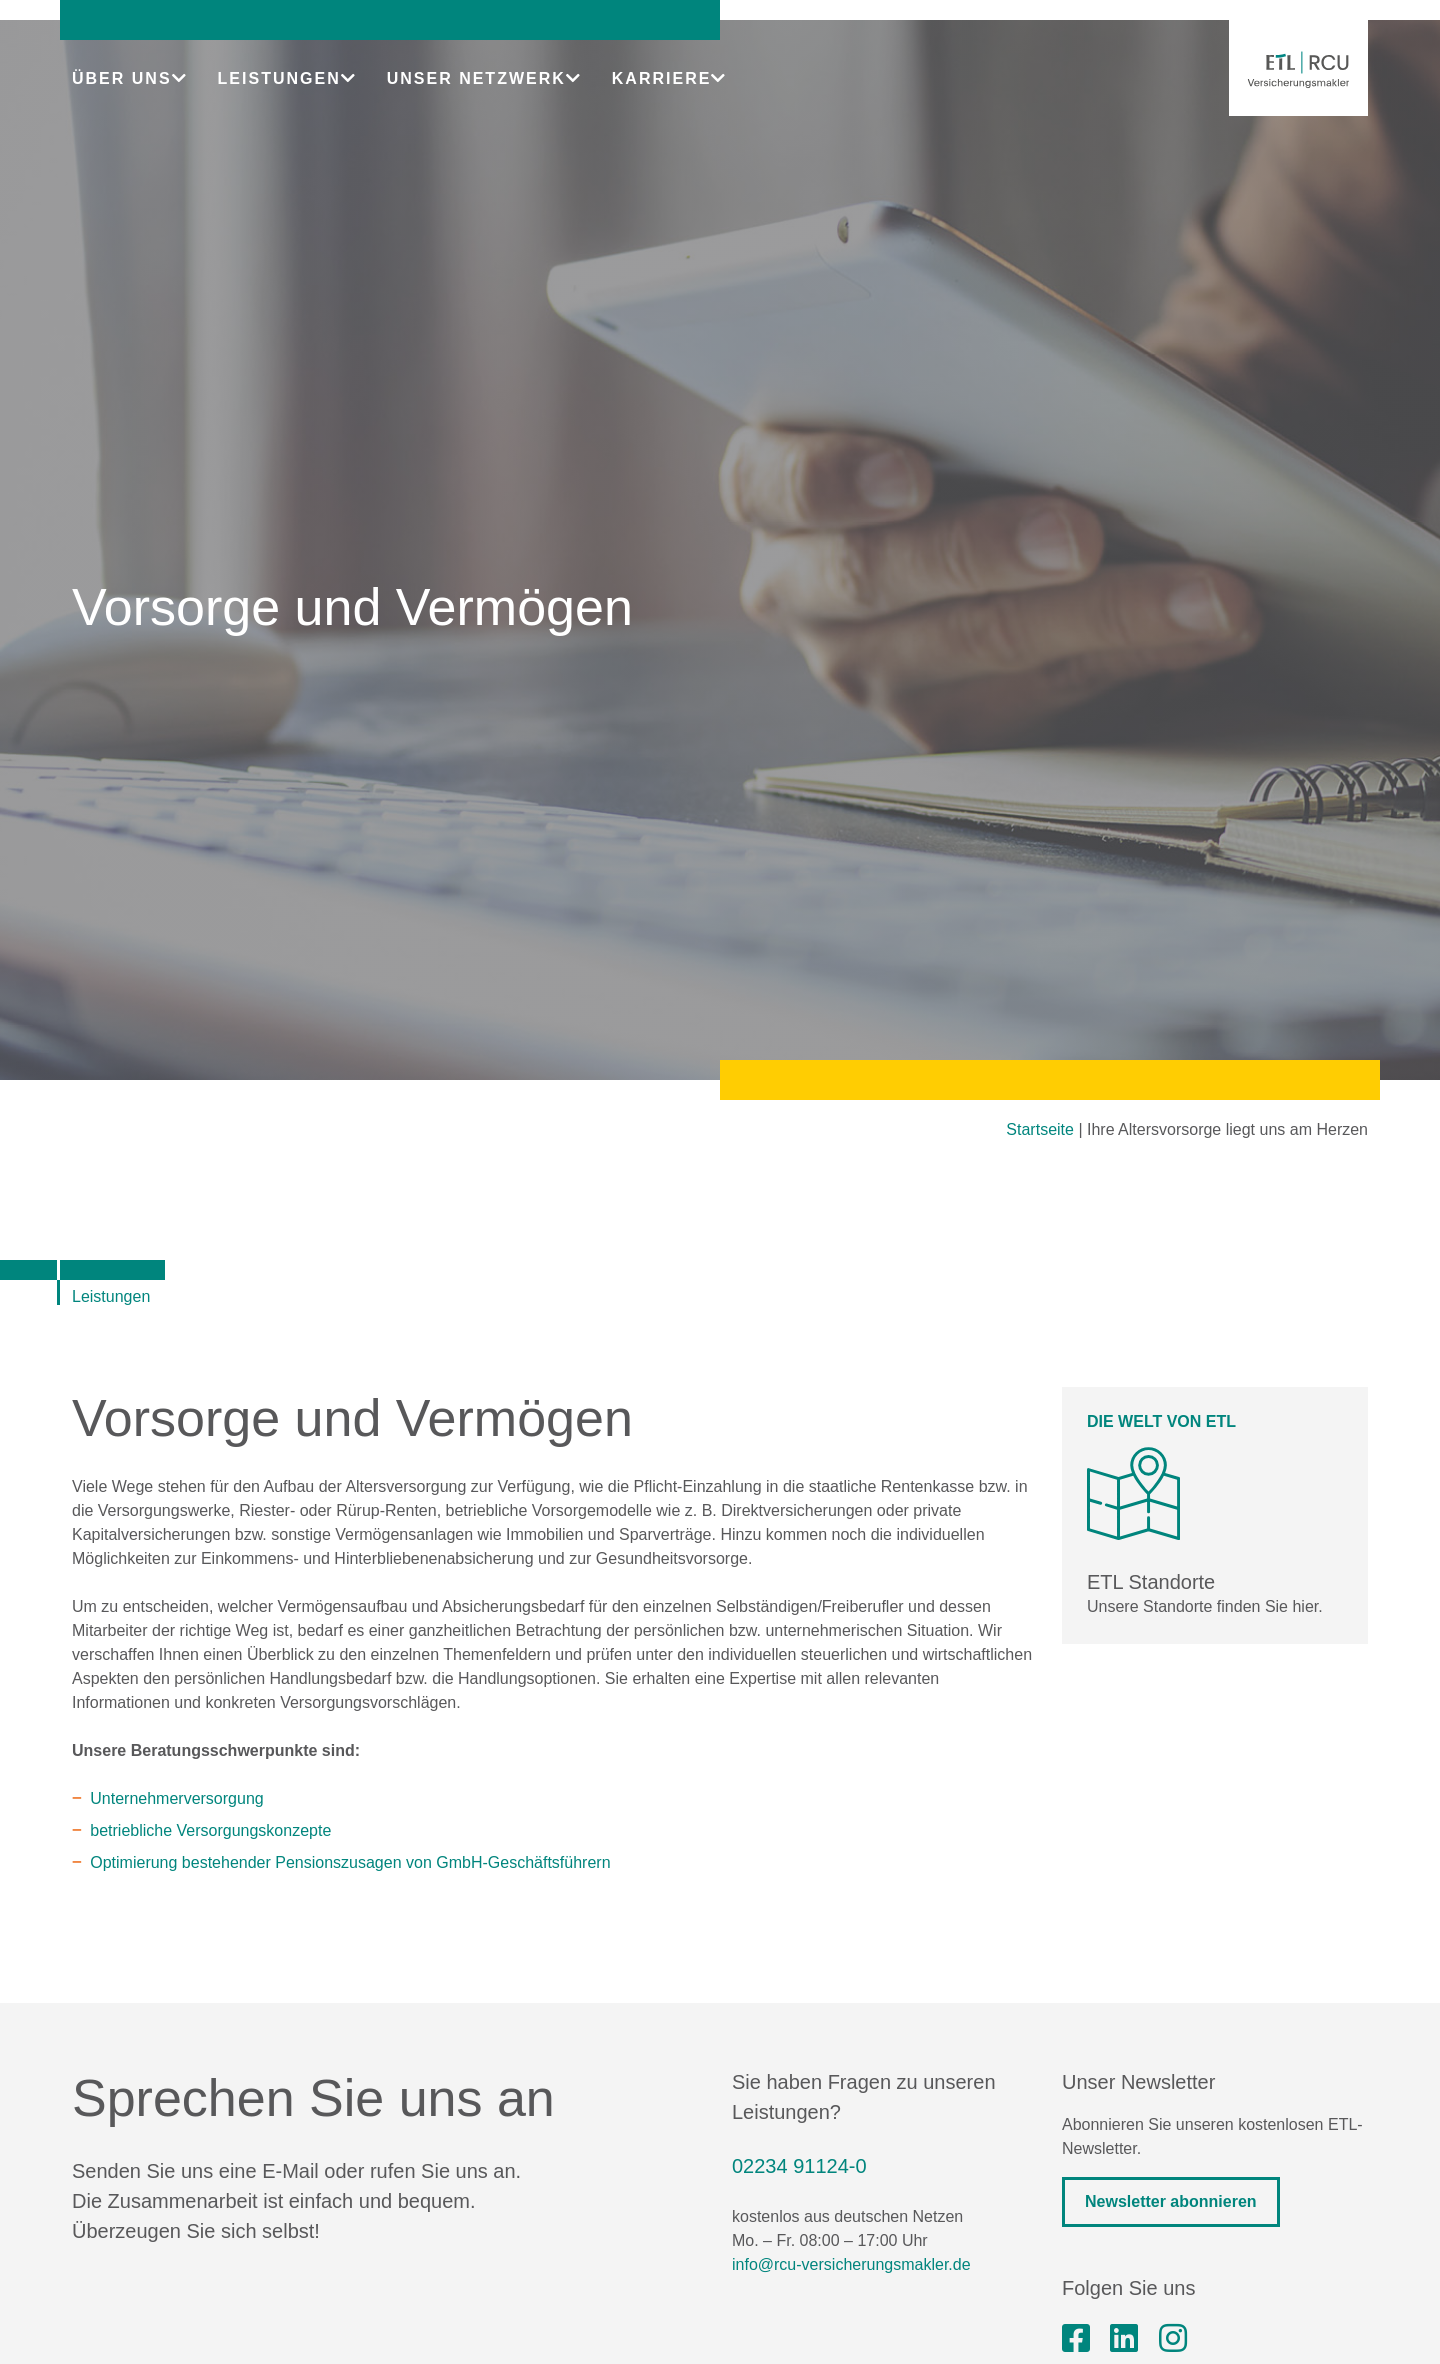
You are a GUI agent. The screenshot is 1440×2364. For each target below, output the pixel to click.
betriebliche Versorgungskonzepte (210, 1830)
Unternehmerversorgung (176, 1798)
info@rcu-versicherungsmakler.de (851, 2264)
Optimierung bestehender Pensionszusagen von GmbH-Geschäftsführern (350, 1862)
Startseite (1040, 1129)
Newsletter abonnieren (1171, 2201)
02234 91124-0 (799, 2166)
